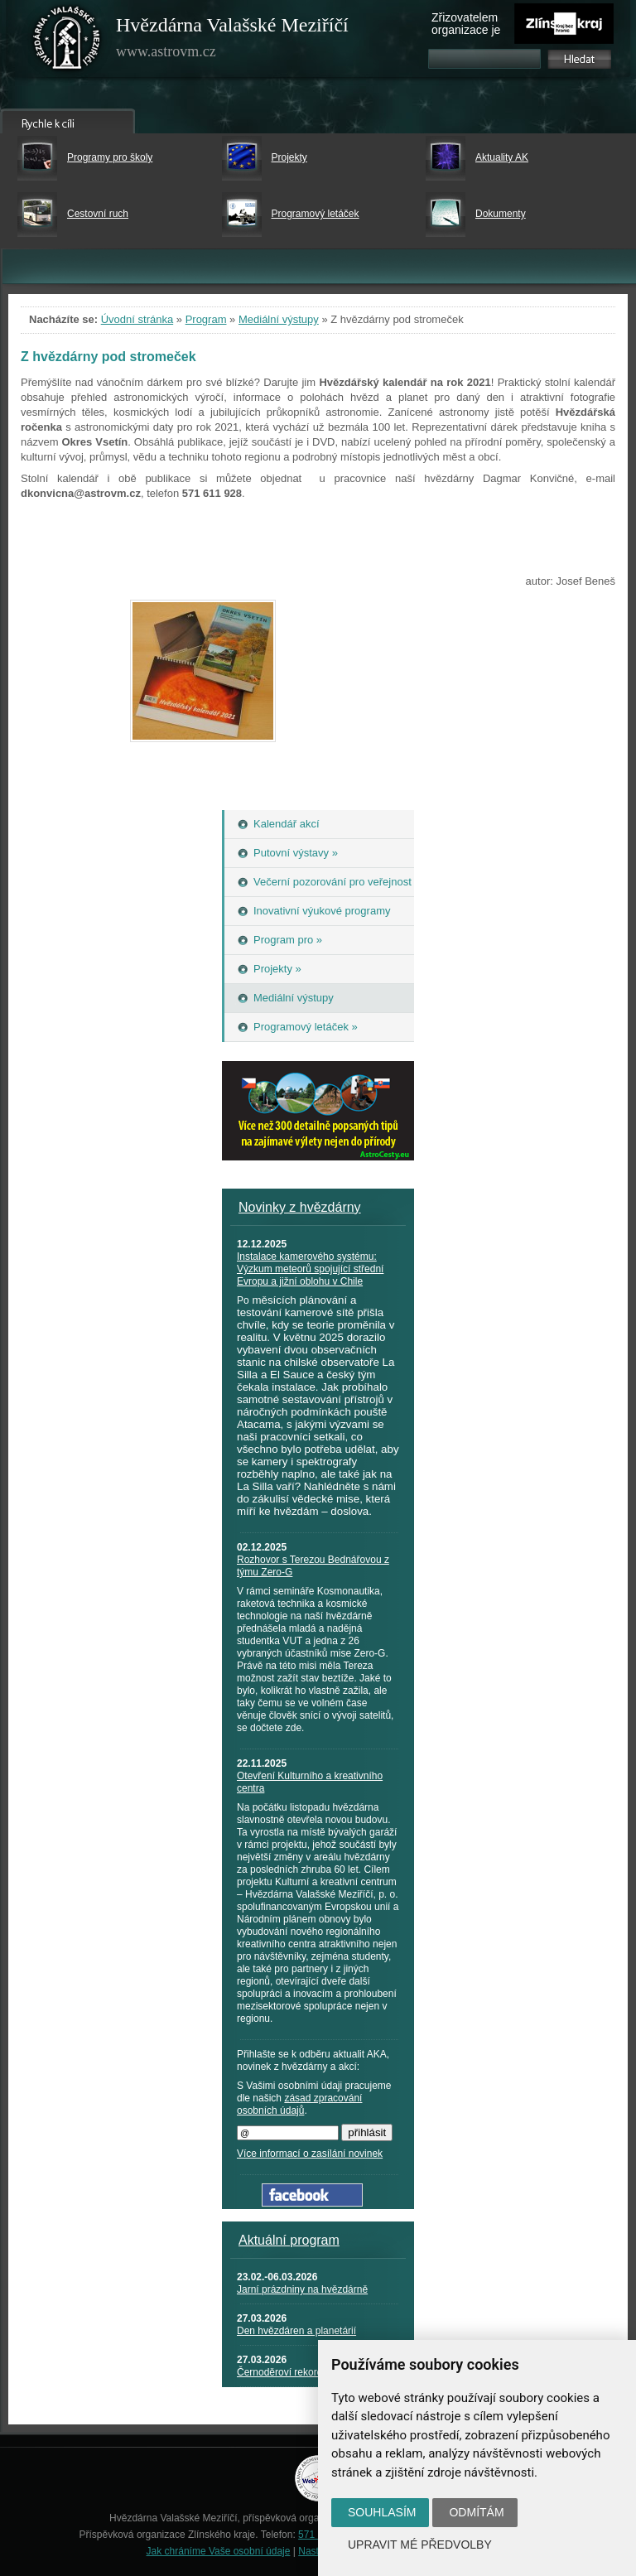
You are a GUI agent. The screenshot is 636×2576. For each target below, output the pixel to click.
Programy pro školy (109, 157)
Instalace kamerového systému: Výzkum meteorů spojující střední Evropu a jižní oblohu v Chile (310, 1269)
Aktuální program (289, 2240)
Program (206, 319)
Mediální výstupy (278, 319)
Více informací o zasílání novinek (310, 2153)
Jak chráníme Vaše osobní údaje (219, 2551)
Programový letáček (315, 213)
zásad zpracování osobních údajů (299, 2104)
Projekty (289, 157)
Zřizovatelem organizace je (465, 23)
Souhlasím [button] (382, 2512)
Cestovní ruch (97, 213)
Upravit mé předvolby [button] (420, 2544)
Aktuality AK (501, 157)
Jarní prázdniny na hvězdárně (302, 2289)
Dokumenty (500, 213)
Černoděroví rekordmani (290, 2372)
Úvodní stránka (137, 319)
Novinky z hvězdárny (299, 1207)
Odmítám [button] (476, 2512)
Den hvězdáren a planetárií (296, 2331)
